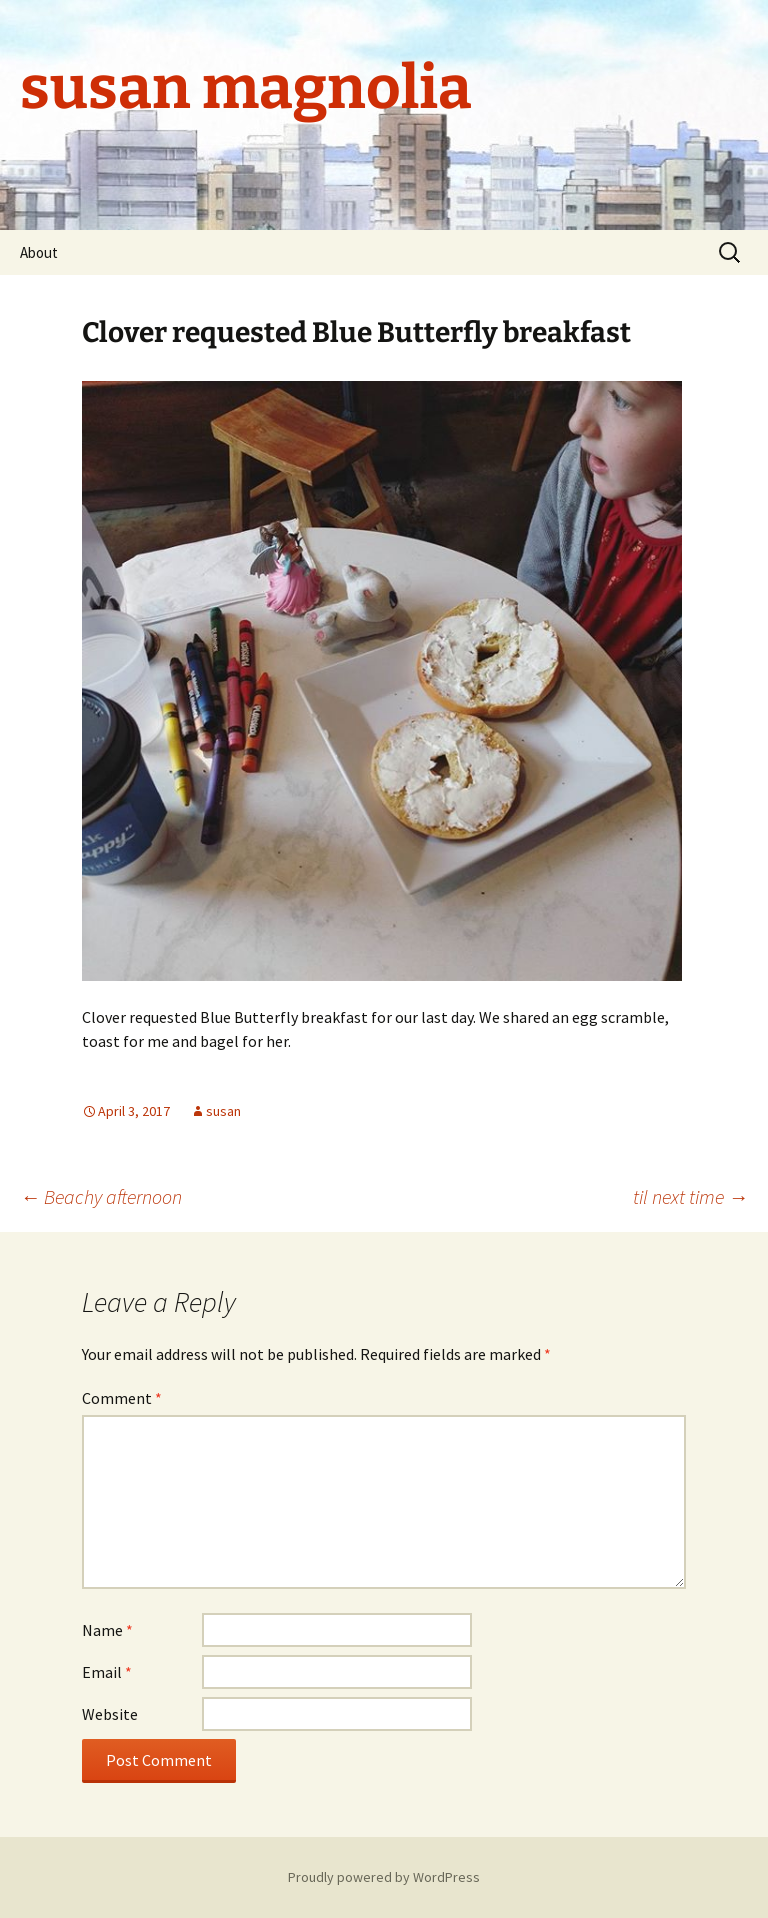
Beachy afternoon (101, 1196)
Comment (122, 1398)
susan (223, 1111)
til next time (690, 1196)
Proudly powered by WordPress (384, 1877)
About (39, 252)
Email (107, 1672)
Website (110, 1714)
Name (107, 1630)
